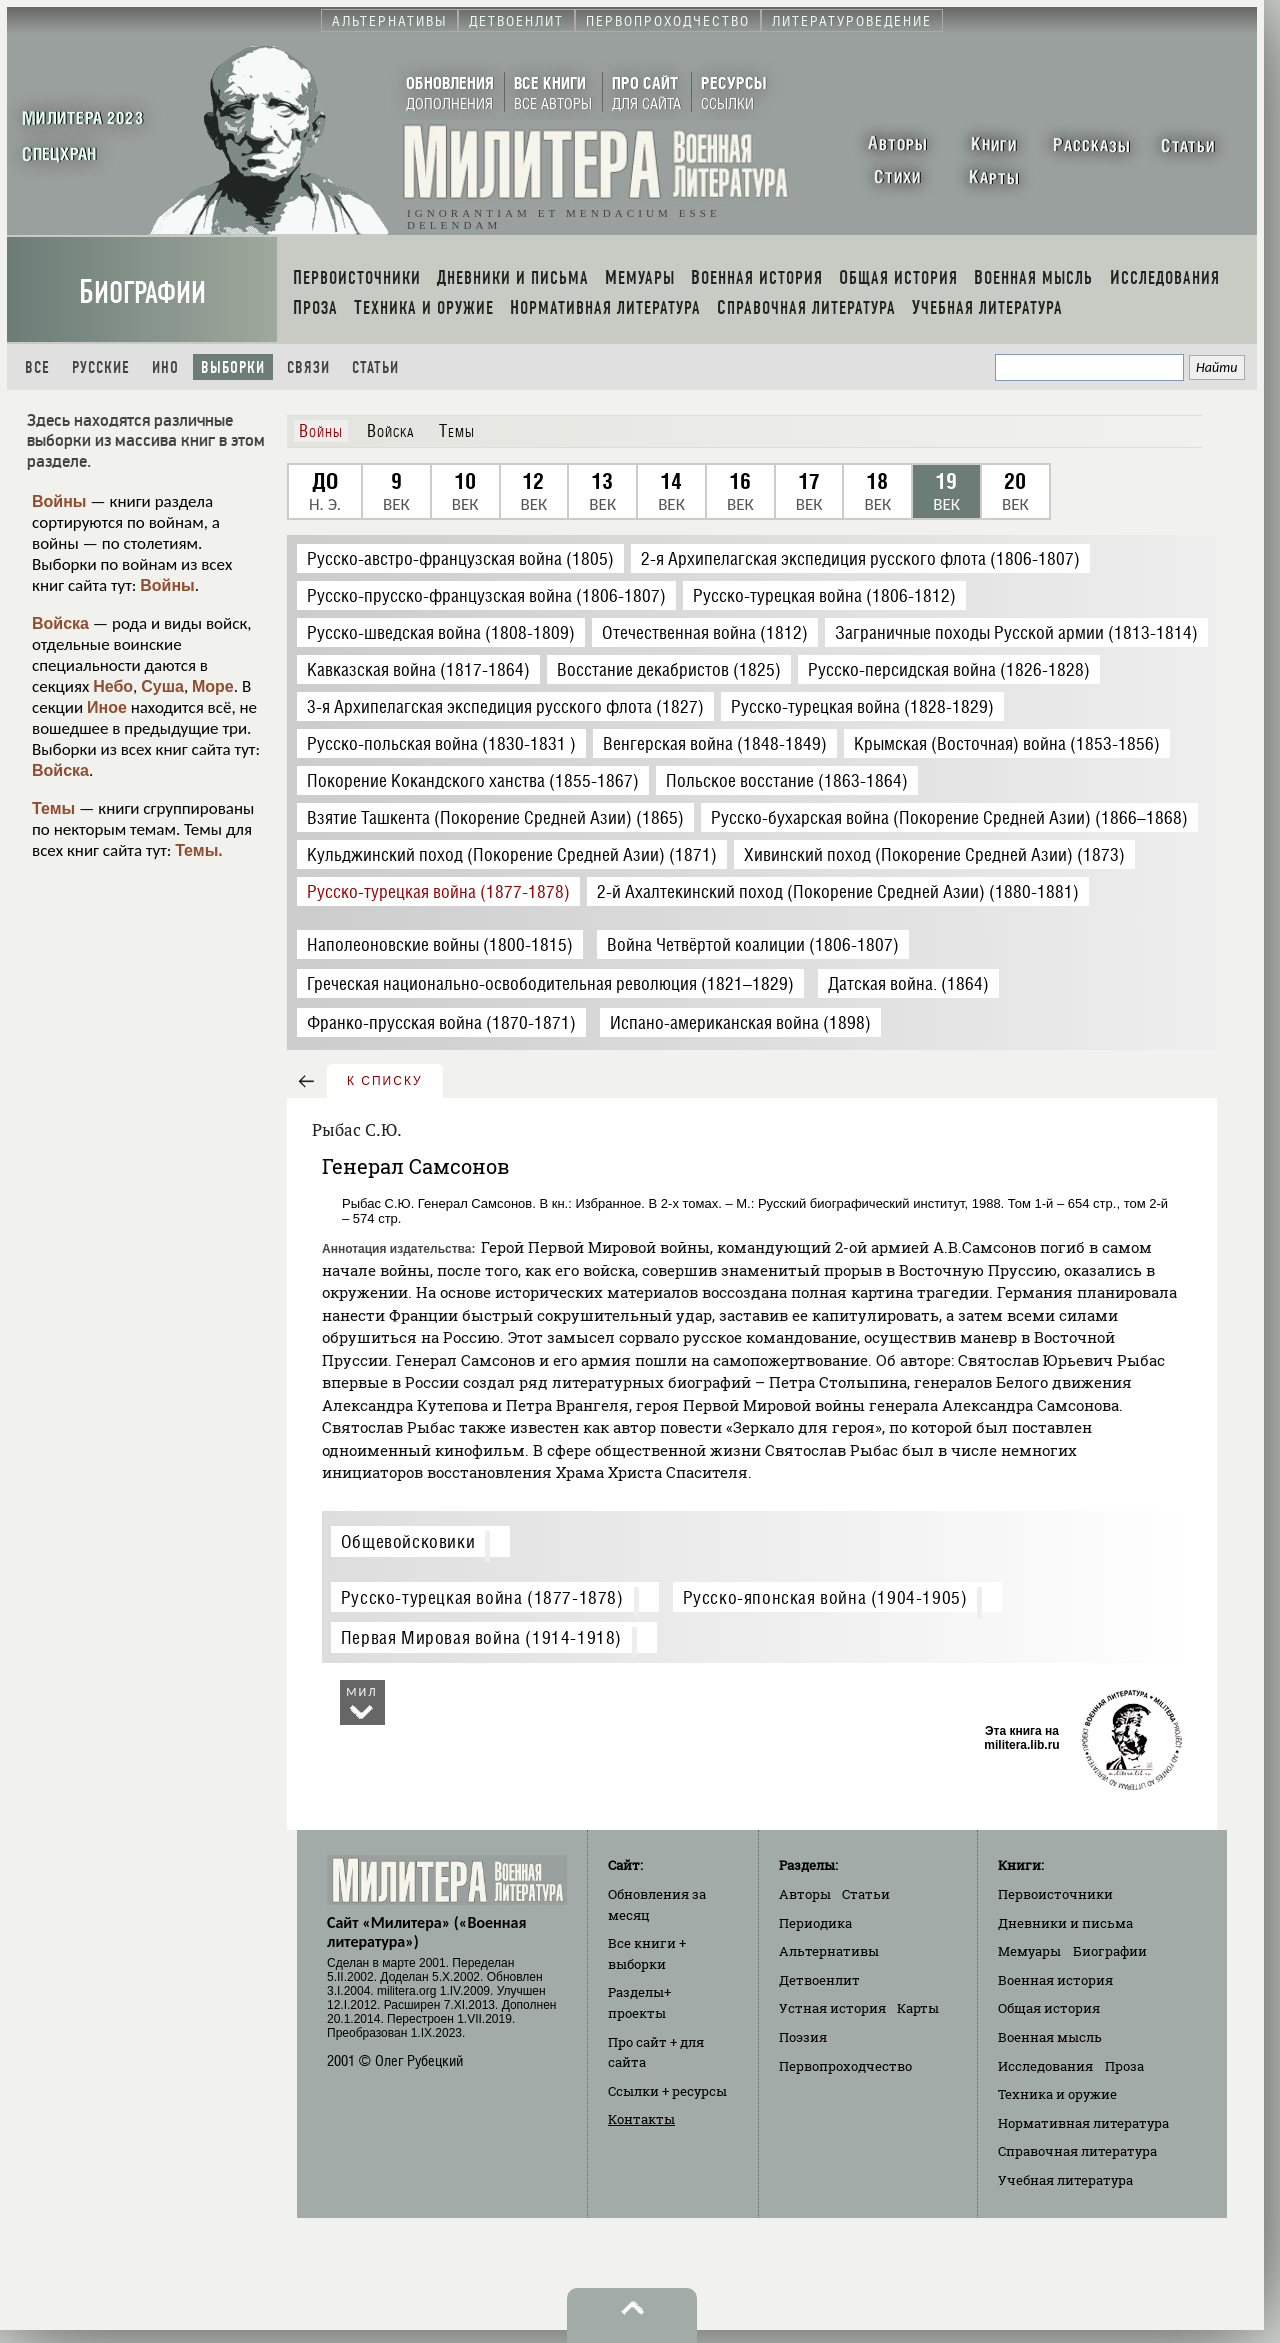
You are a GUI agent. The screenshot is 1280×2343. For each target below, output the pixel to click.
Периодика (815, 1923)
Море (213, 686)
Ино (165, 367)
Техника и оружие (1057, 2094)
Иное (107, 707)
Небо (113, 686)
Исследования (1045, 2066)
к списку (385, 1081)
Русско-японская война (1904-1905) (825, 1597)
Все (37, 367)
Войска (60, 623)
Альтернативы (829, 1951)
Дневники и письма (1065, 1923)
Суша (162, 686)
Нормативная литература (1083, 2123)
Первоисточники (1055, 1894)
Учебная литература (1065, 2180)
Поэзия (803, 2037)
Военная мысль (1050, 2037)
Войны (59, 501)
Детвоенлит (819, 1980)
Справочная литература (1077, 2151)
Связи (308, 367)
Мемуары (1029, 1951)
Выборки (233, 367)
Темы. (199, 850)
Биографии (142, 292)
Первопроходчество (845, 2066)
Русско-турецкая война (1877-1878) (482, 1597)
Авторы (805, 1894)
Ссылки (667, 2091)
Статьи (375, 367)
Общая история (1049, 2008)
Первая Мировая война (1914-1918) (481, 1637)
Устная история (832, 2008)
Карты (918, 2008)
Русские (101, 367)
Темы (53, 808)
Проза (1124, 2066)
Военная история (1055, 1980)
